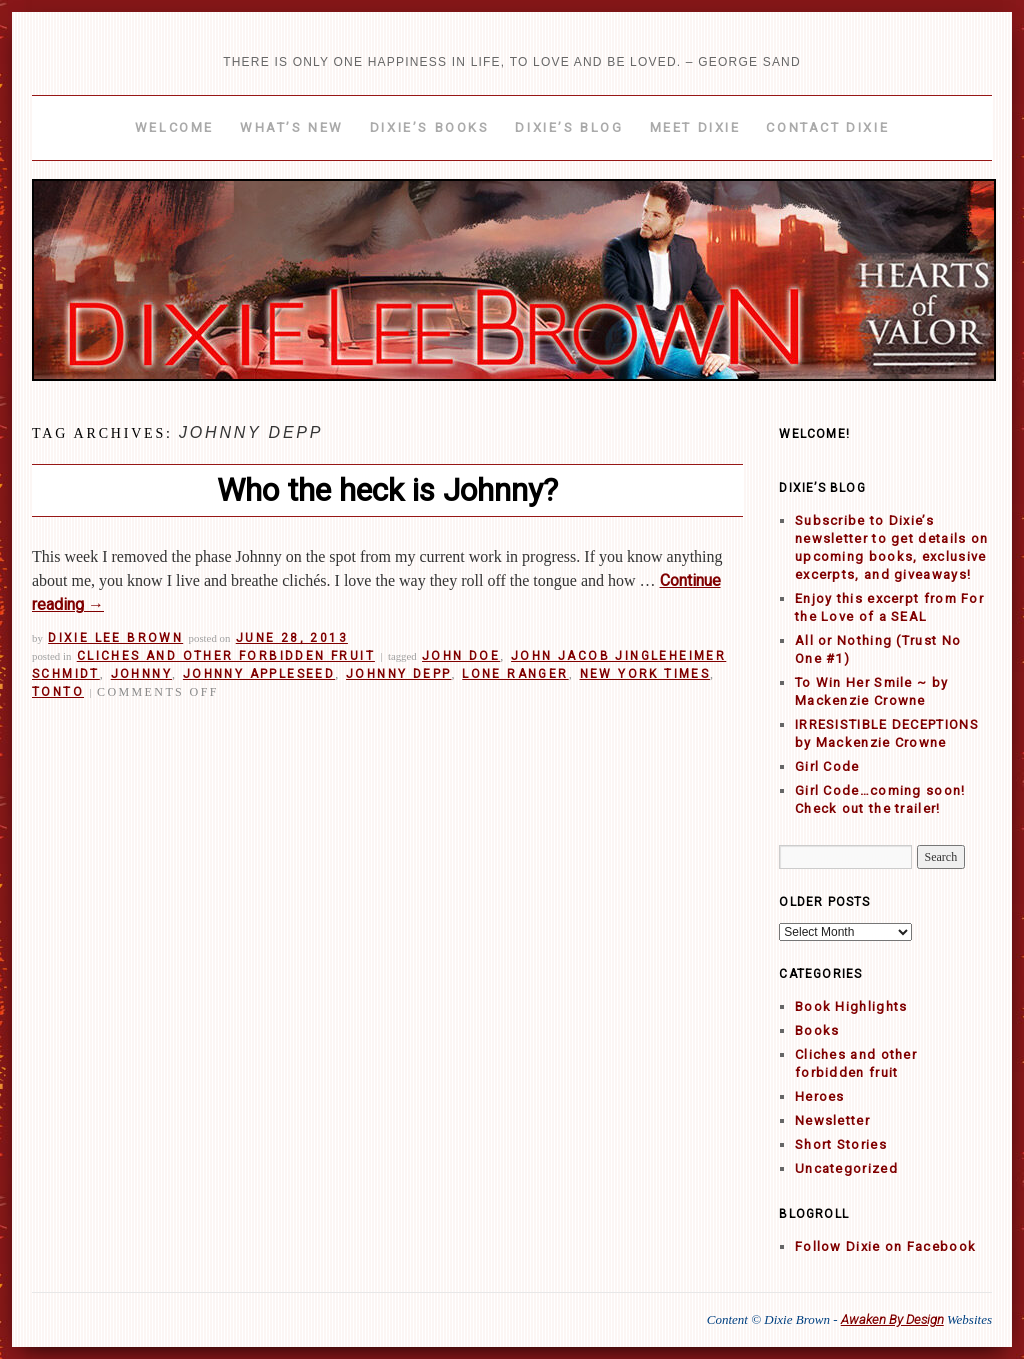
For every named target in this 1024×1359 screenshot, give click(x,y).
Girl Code (827, 766)
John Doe (461, 656)
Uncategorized (846, 1168)
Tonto (58, 692)
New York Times (645, 674)
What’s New (292, 127)
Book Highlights (851, 1006)
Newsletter (832, 1120)
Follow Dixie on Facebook (885, 1246)
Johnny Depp (398, 674)
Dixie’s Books (430, 127)
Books (817, 1030)
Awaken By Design (892, 1319)
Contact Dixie (827, 127)
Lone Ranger (515, 674)
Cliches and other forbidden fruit (226, 656)
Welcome (174, 127)
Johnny (141, 674)
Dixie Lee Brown (115, 638)
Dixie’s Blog (569, 127)
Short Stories (841, 1144)
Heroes (820, 1096)
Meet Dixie (695, 127)
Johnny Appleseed (259, 674)
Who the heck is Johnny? (387, 490)
